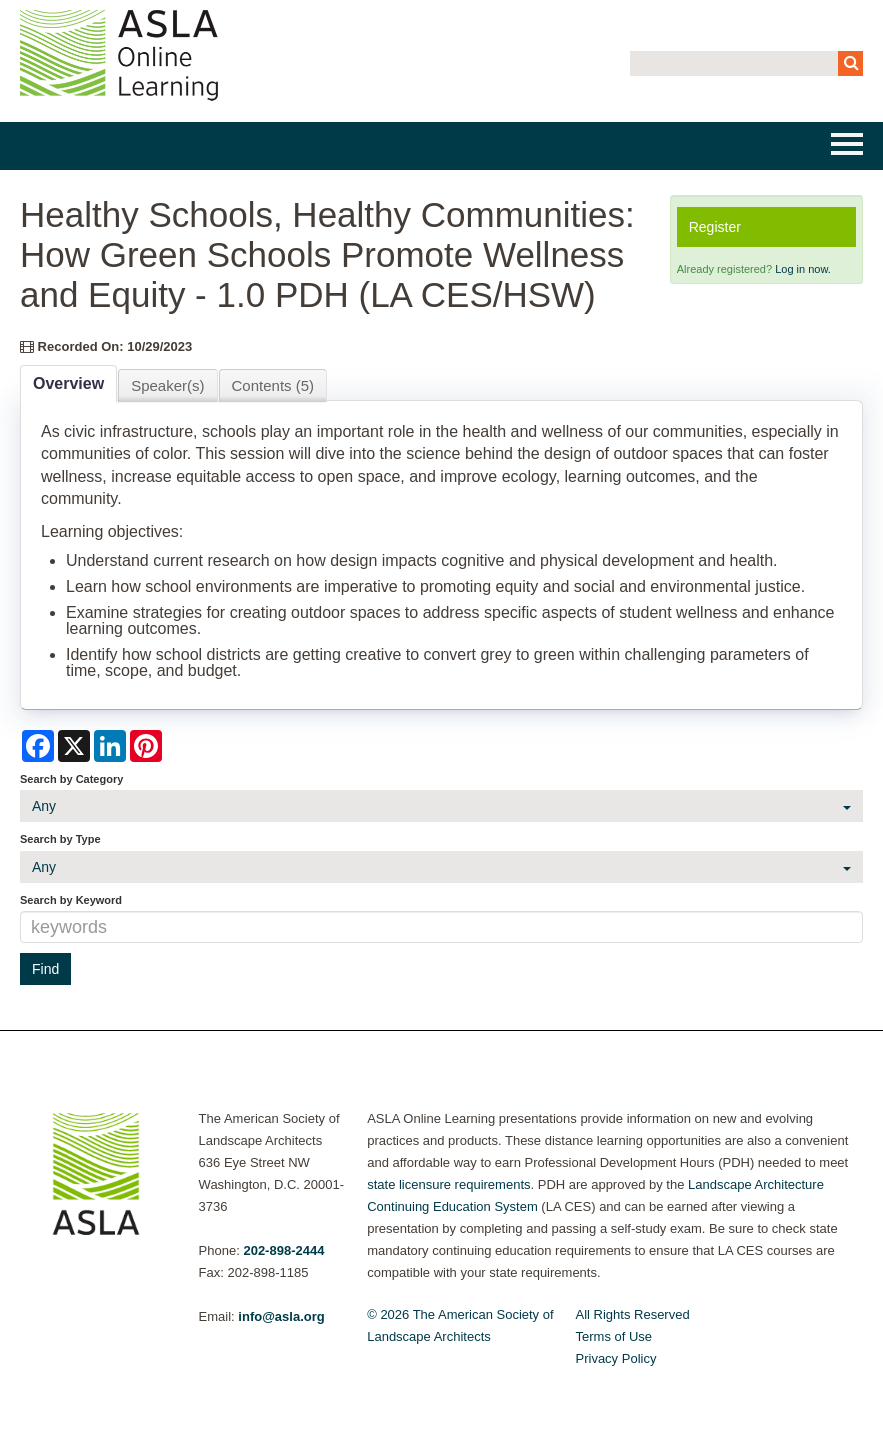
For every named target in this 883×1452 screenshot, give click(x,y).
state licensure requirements (448, 1184)
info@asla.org (281, 1316)
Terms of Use (614, 1336)
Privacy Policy (616, 1358)
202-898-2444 (283, 1250)
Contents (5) (273, 385)
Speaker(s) (167, 385)
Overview (68, 383)
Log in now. (803, 269)
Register (715, 227)
